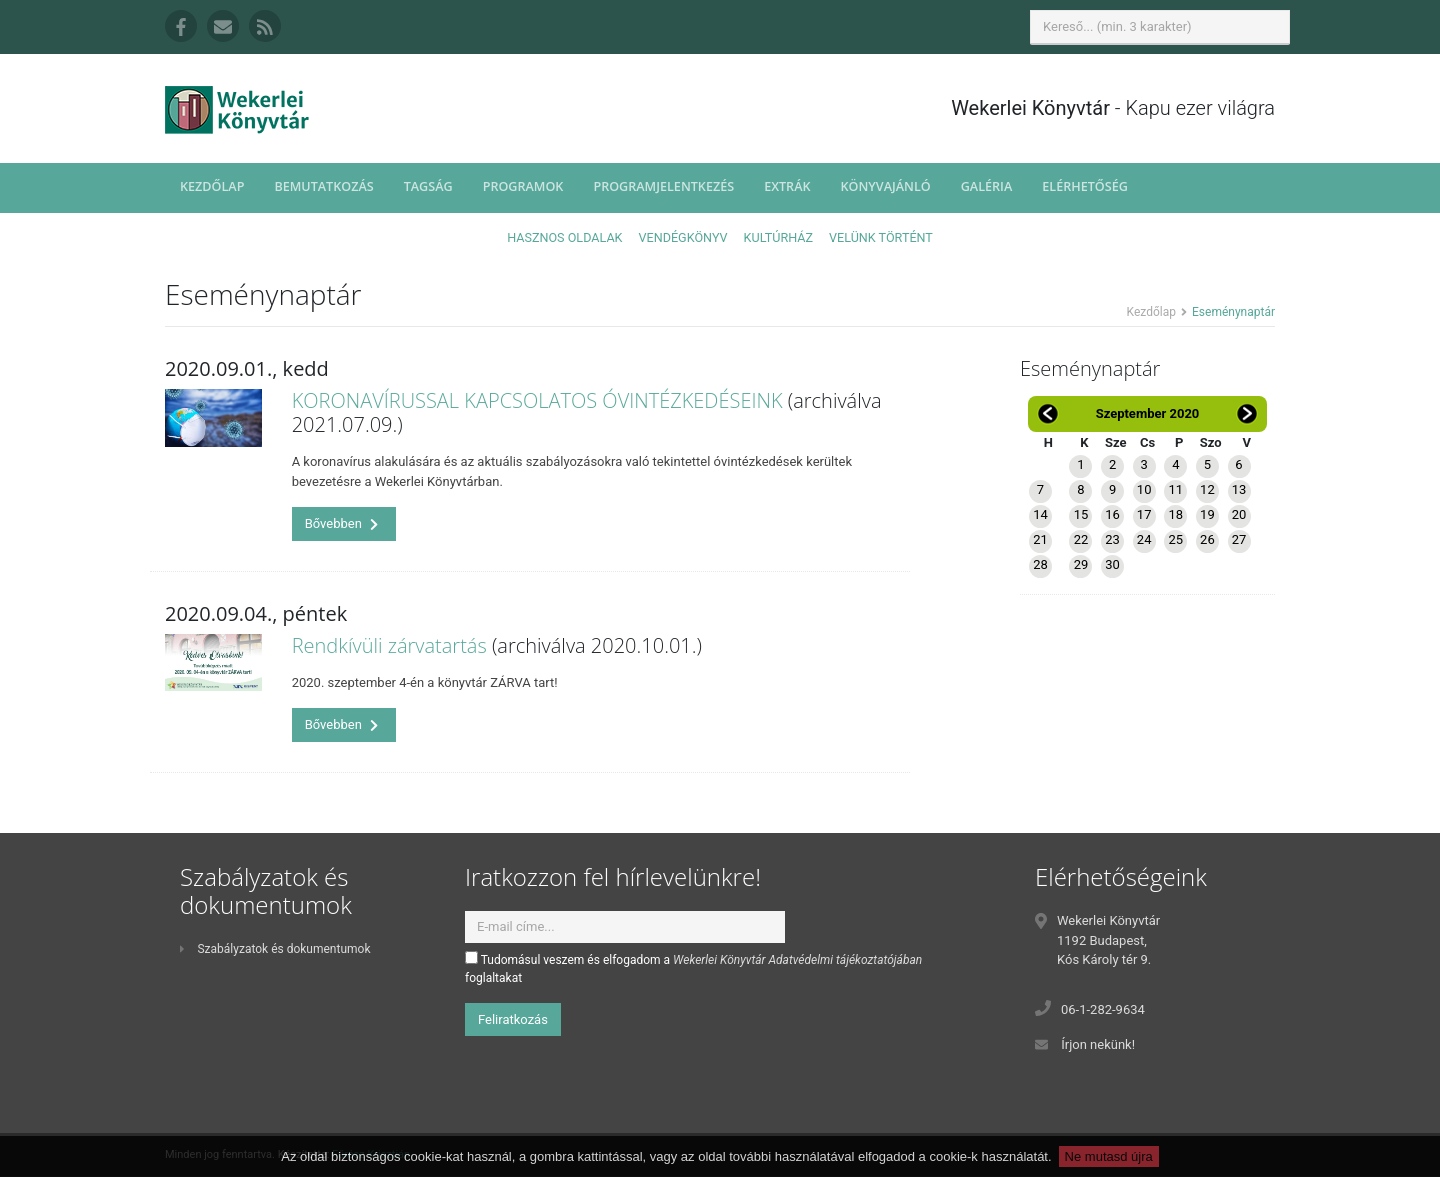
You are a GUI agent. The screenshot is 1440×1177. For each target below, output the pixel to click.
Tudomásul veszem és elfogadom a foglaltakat (693, 968)
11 (1175, 489)
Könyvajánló (886, 186)
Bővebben (342, 523)
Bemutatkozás (323, 186)
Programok (523, 186)
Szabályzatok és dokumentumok (275, 949)
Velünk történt (881, 237)
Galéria (987, 186)
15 (1081, 514)
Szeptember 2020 (1148, 413)
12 (1207, 489)
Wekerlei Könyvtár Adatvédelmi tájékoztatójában (797, 960)
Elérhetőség (1085, 186)
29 (1081, 564)
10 (1144, 489)
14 (1040, 514)
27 (1239, 539)
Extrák (787, 186)
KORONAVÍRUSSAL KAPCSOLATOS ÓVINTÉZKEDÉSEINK (537, 400)
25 (1175, 539)
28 (1040, 564)
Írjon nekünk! (1098, 1044)
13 (1239, 489)
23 (1112, 539)
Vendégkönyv (683, 237)
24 (1144, 539)
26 (1207, 539)
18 (1175, 514)
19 (1207, 514)
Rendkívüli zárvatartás (389, 645)
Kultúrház (778, 237)
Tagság (428, 186)
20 (1239, 514)
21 (1040, 539)
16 (1112, 514)
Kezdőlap (212, 186)
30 (1112, 564)
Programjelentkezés (663, 186)
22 (1081, 539)
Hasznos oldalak (564, 237)
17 (1144, 514)
